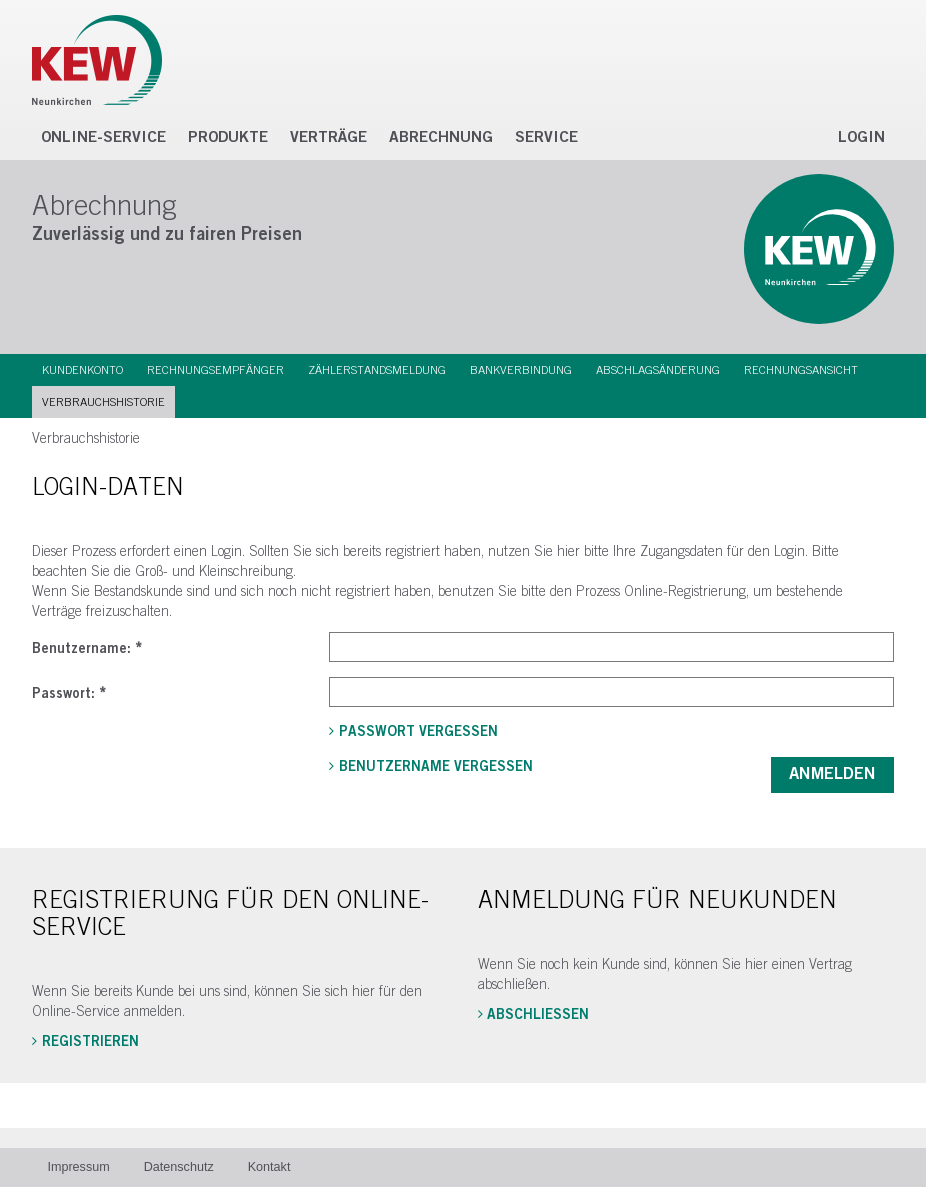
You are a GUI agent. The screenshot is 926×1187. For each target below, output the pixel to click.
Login (861, 137)
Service (546, 137)
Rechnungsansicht (801, 370)
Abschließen (538, 1015)
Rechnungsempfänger (215, 370)
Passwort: (69, 694)
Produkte (228, 137)
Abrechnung (441, 137)
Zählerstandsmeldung (377, 370)
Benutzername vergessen (436, 767)
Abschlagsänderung (658, 370)
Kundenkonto (82, 370)
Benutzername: (87, 649)
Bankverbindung (521, 370)
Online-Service (103, 137)
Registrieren (90, 1042)
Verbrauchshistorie (103, 402)
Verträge (328, 137)
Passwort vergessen (418, 732)
